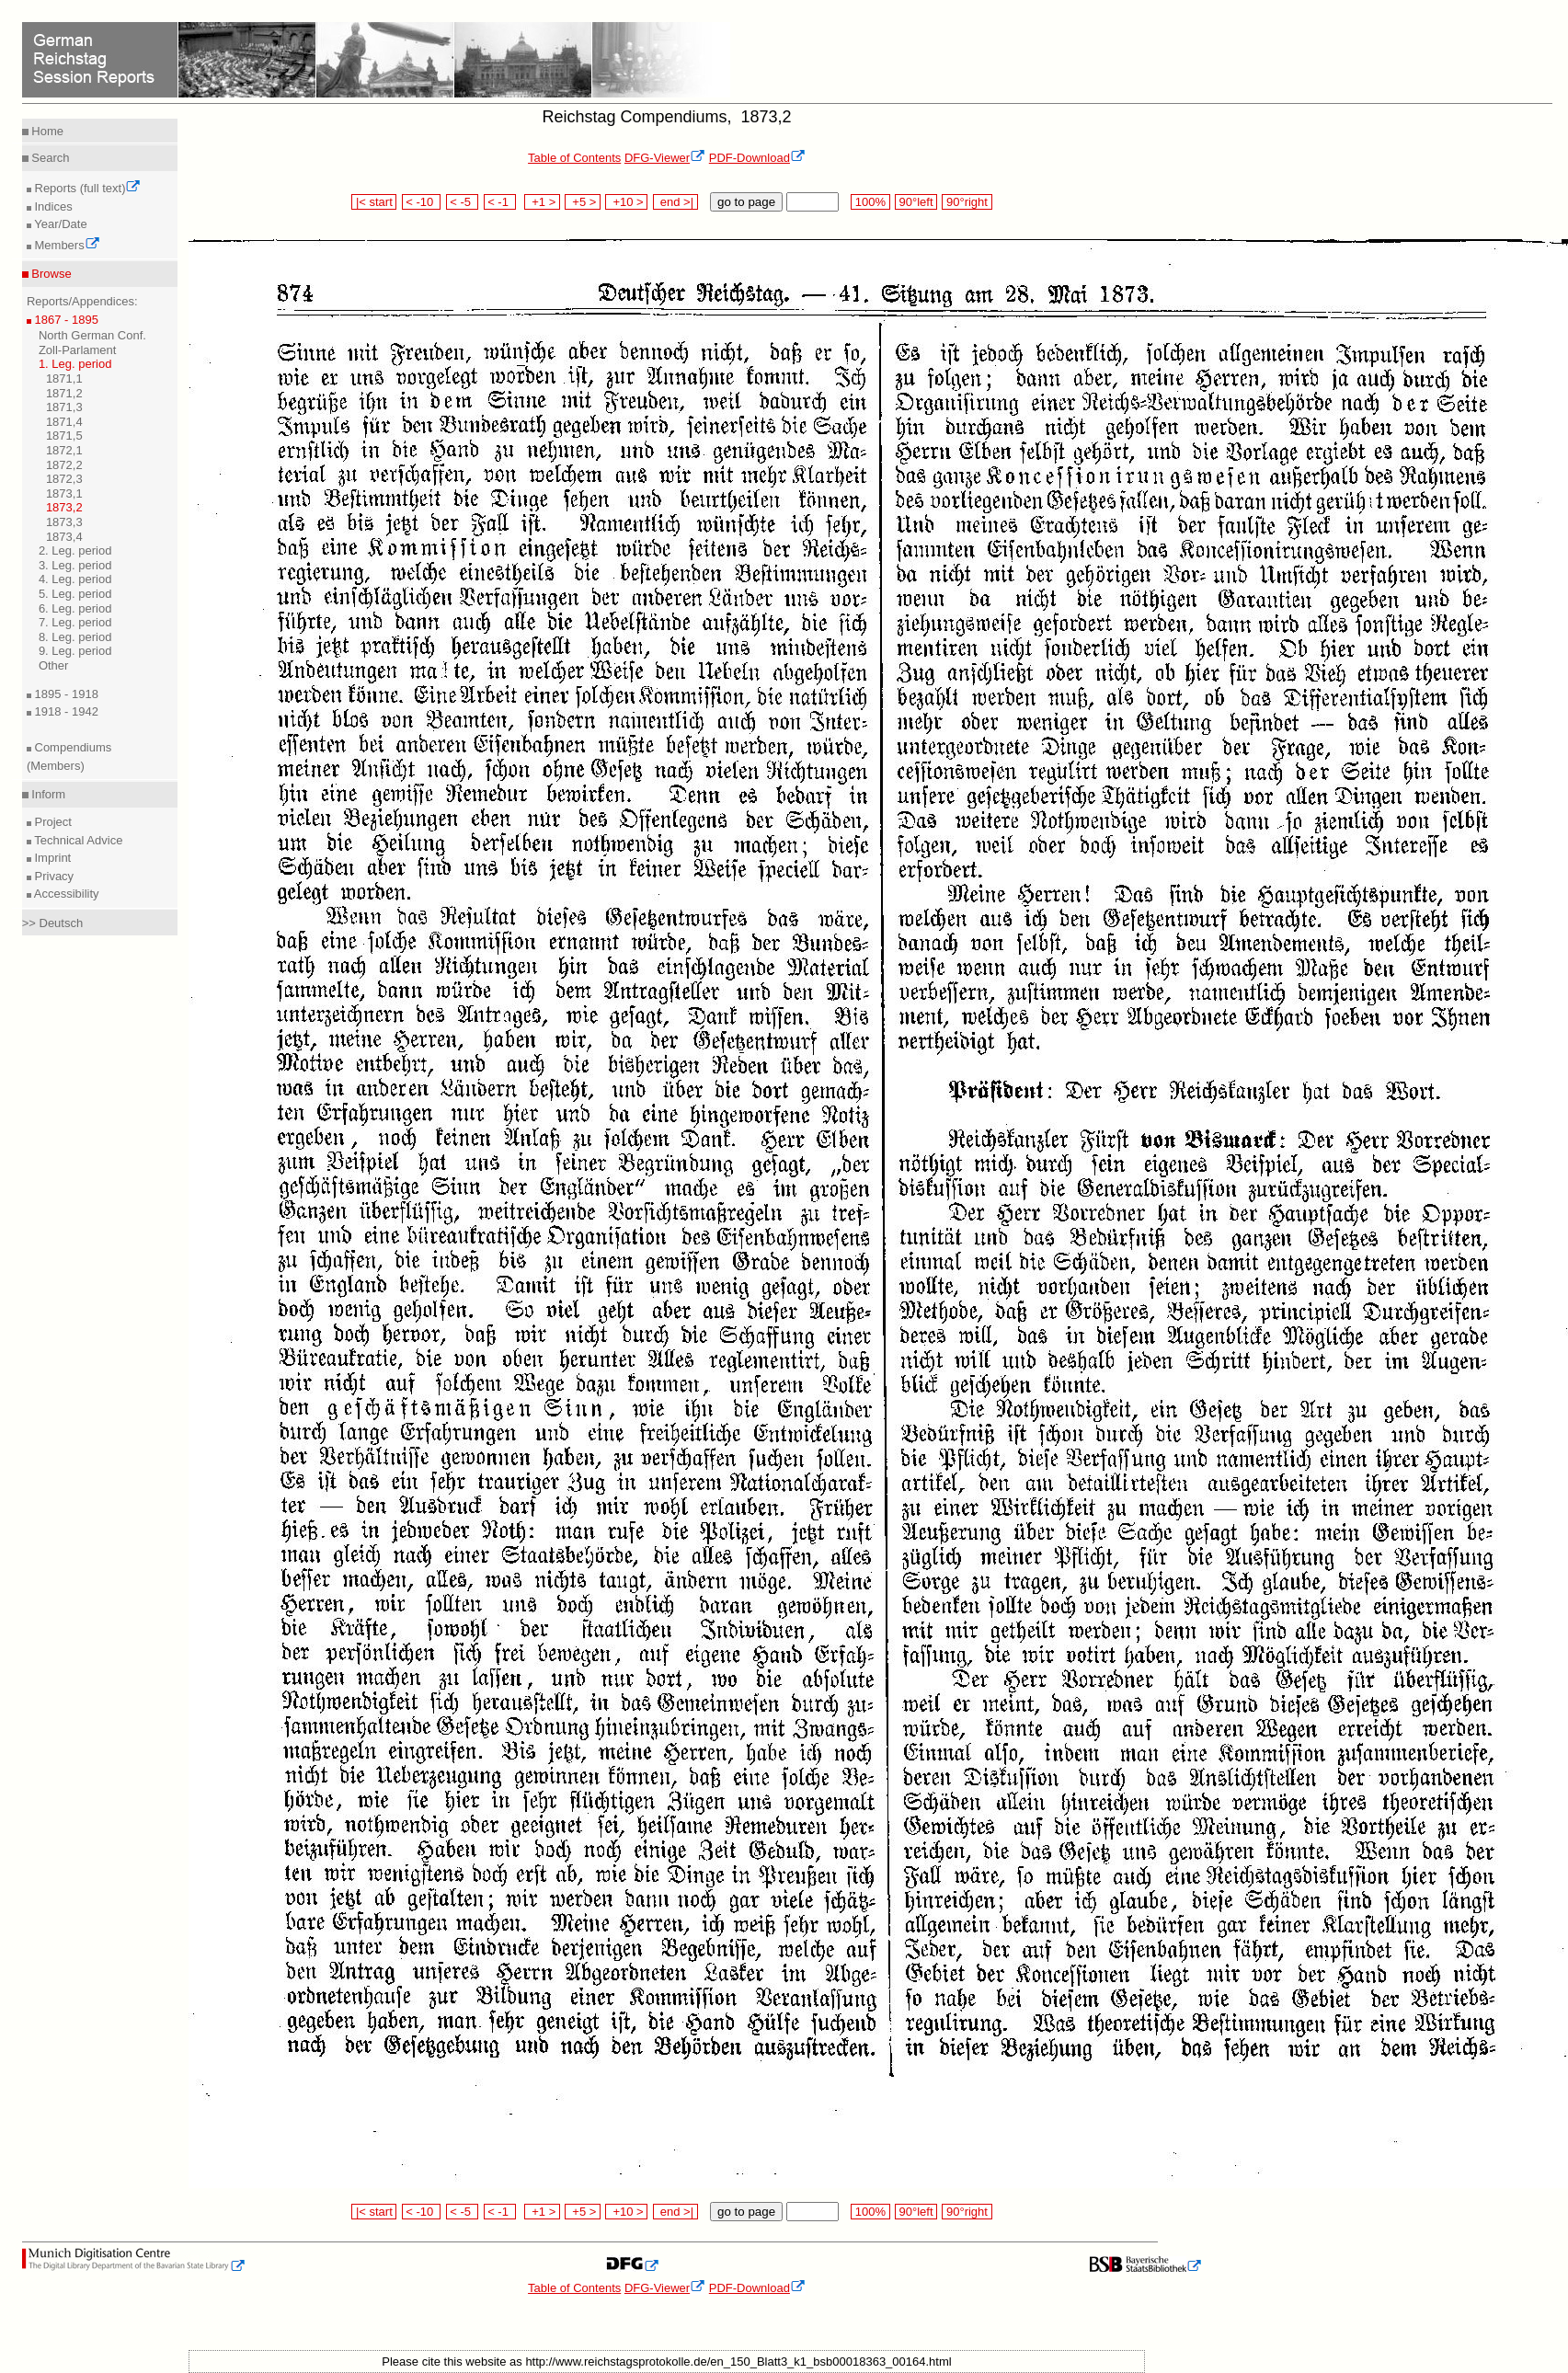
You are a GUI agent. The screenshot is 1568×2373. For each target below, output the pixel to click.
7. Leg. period (75, 622)
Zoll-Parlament (78, 350)
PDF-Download (757, 158)
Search (49, 158)
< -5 (462, 202)
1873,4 (64, 537)
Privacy (52, 876)
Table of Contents (574, 158)
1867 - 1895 (64, 320)
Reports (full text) (86, 188)
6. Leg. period (75, 608)
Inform (47, 794)
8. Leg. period (75, 637)
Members (65, 245)
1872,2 (64, 465)
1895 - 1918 (64, 694)
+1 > (542, 202)
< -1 (500, 202)
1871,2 (64, 393)
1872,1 (64, 450)
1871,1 (64, 378)
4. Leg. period (75, 579)
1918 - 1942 (64, 711)
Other (54, 665)
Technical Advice (77, 840)
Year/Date (59, 224)
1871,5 (64, 435)
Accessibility (65, 893)
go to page (746, 202)
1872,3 (64, 479)
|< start (373, 202)
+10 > (626, 202)
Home (46, 131)
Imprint (51, 858)
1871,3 (64, 407)
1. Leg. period (75, 364)
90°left (916, 202)
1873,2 (64, 507)
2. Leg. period (75, 550)
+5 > (583, 202)
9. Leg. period (75, 651)
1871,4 (64, 422)
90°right (966, 202)
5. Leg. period (75, 594)
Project (51, 822)
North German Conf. (92, 335)
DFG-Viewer (664, 158)
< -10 (422, 202)
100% (870, 202)
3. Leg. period (75, 565)
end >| (675, 202)
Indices (52, 206)
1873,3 (64, 522)
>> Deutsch (53, 923)
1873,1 (64, 493)
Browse (50, 274)
